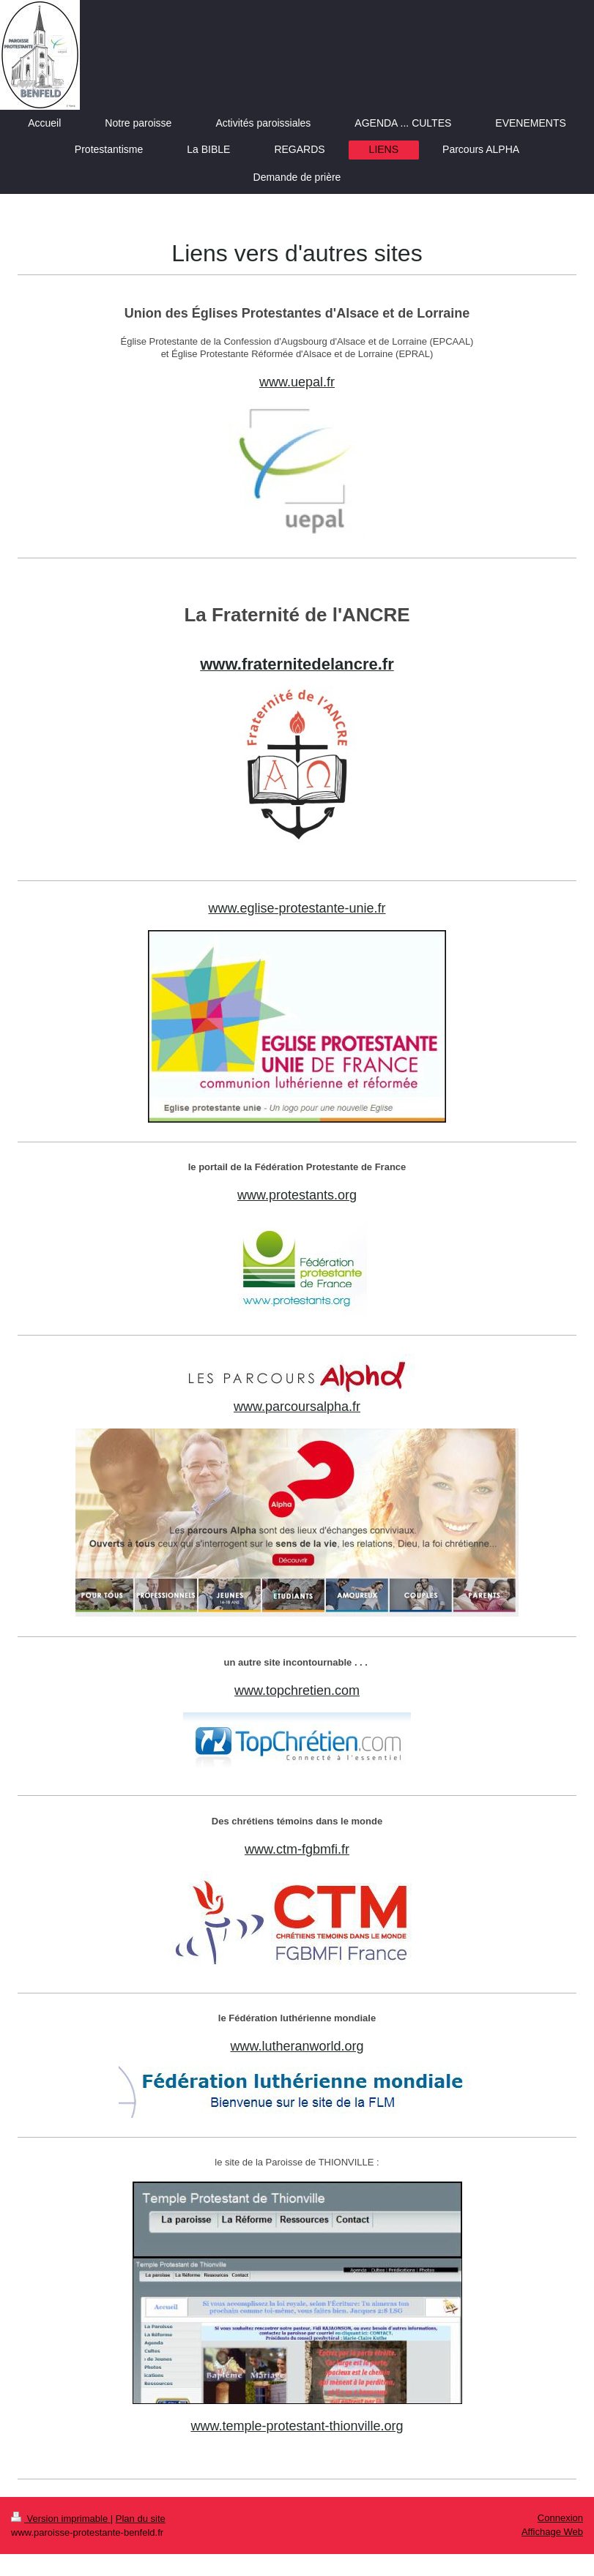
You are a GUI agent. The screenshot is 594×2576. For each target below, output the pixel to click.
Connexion (560, 2517)
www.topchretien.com (297, 1690)
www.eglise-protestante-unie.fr (296, 908)
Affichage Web (552, 2531)
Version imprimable (61, 2518)
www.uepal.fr (297, 382)
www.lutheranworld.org (296, 2046)
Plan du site (141, 2518)
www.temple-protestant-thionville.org (296, 2426)
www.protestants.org (297, 1195)
